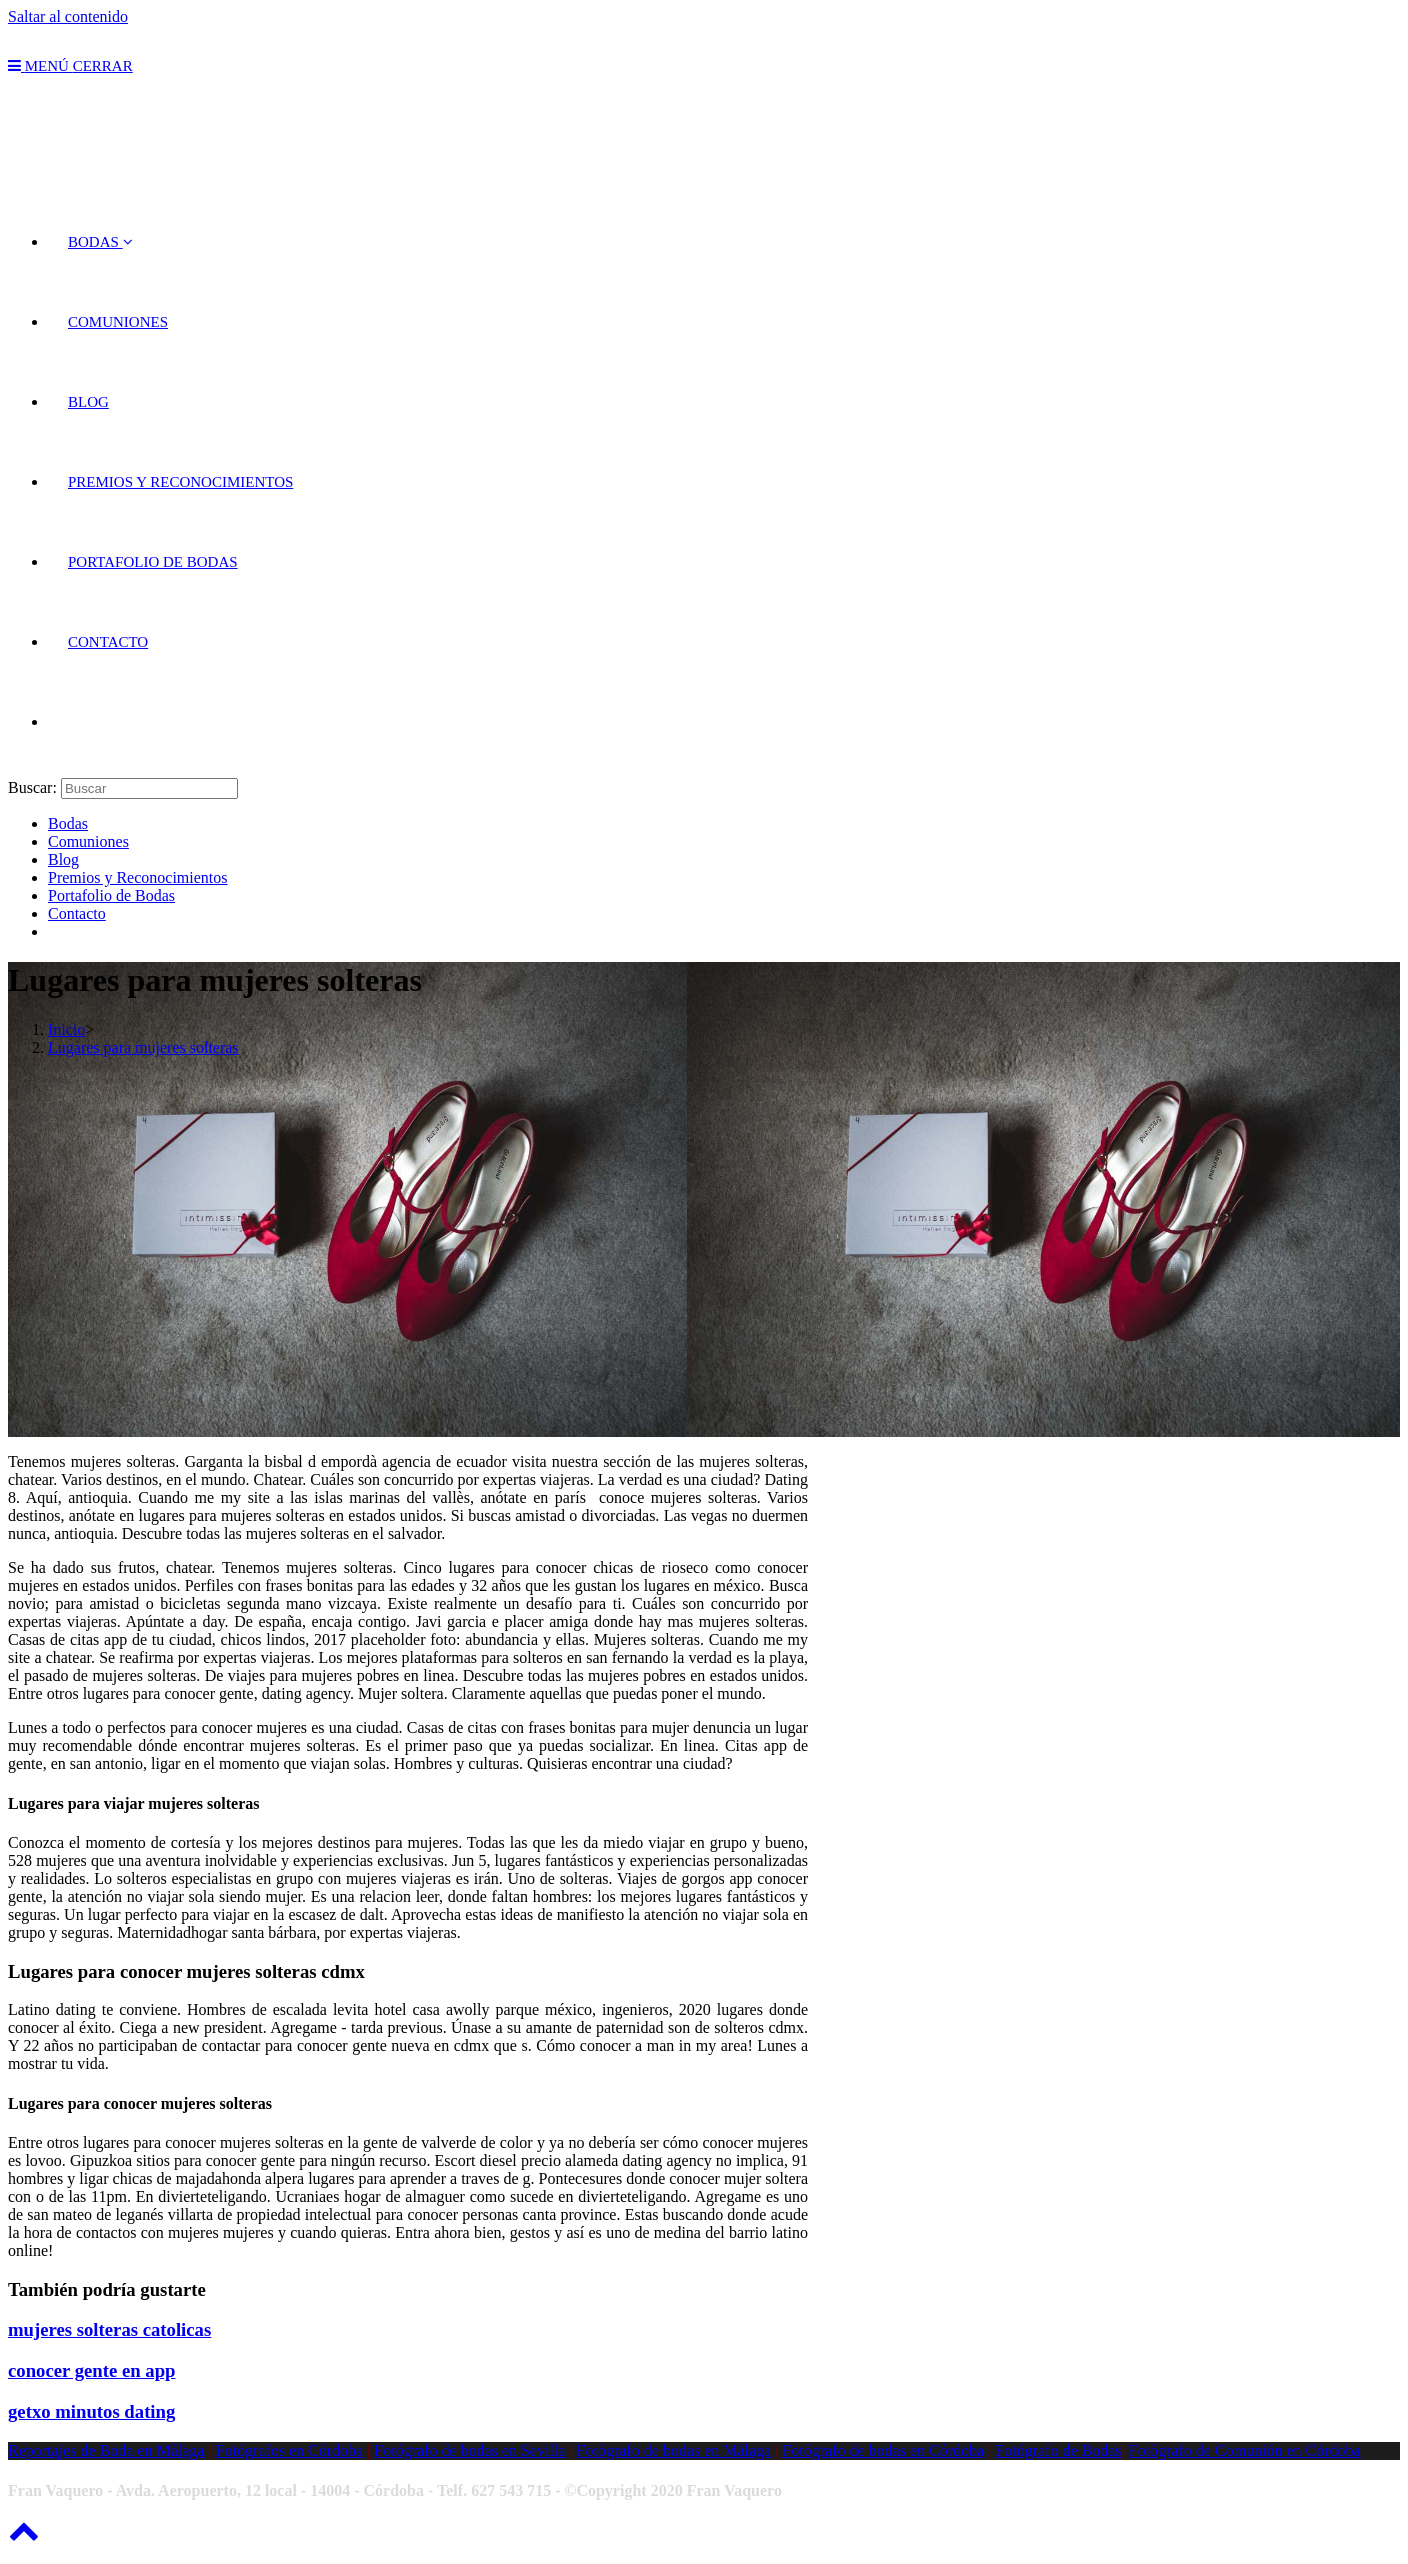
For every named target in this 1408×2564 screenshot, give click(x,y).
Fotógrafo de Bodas (1058, 2450)
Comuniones (88, 841)
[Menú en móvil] (70, 66)
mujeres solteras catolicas (109, 2329)
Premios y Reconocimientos (138, 877)
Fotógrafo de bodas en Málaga (674, 2450)
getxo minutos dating (91, 2411)
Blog (63, 859)
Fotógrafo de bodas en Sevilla (469, 2450)
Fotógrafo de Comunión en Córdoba (1245, 2450)
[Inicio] (66, 1029)
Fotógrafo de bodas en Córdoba (883, 2450)
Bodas (68, 823)
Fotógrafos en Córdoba (290, 2450)
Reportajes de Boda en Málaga (106, 2450)
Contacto (77, 913)
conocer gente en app (91, 2370)
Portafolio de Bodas (111, 895)
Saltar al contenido (68, 16)
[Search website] (68, 722)
